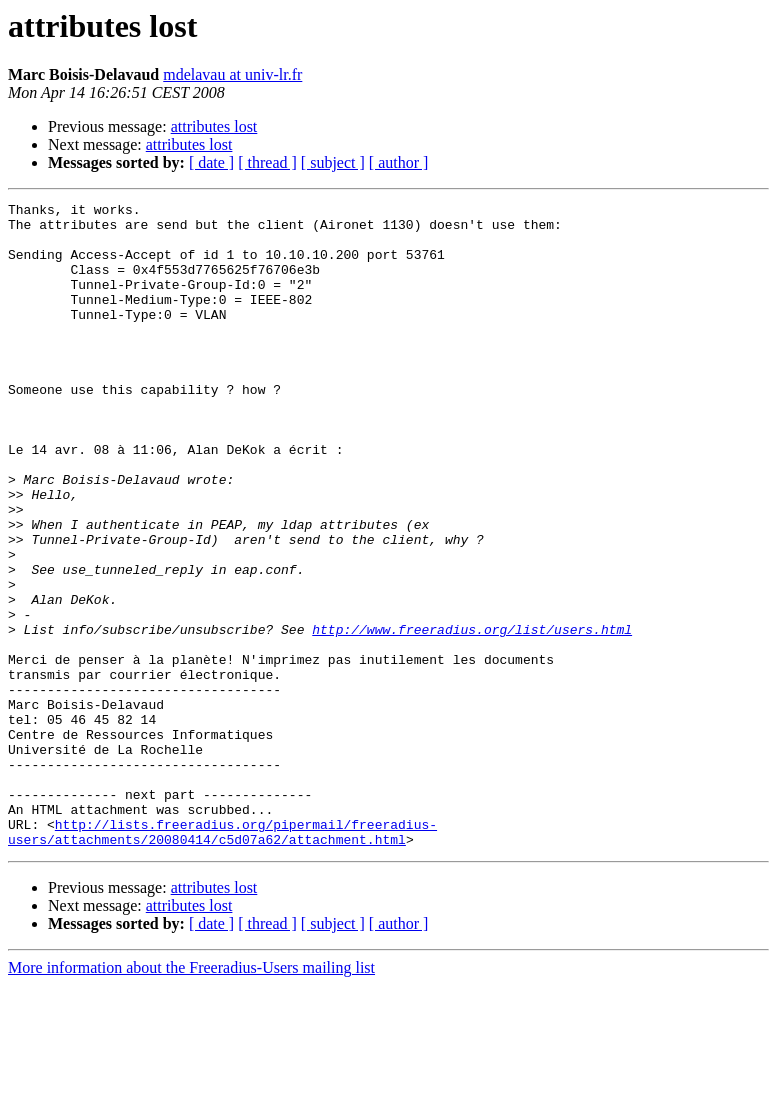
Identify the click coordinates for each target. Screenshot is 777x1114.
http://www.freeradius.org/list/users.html (472, 716)
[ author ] (399, 162)
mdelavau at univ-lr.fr (232, 74)
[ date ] (211, 162)
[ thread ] (267, 162)
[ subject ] (333, 162)
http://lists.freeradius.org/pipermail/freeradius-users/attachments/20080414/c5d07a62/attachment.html (222, 959)
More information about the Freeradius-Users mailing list (191, 1096)
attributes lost (214, 126)
